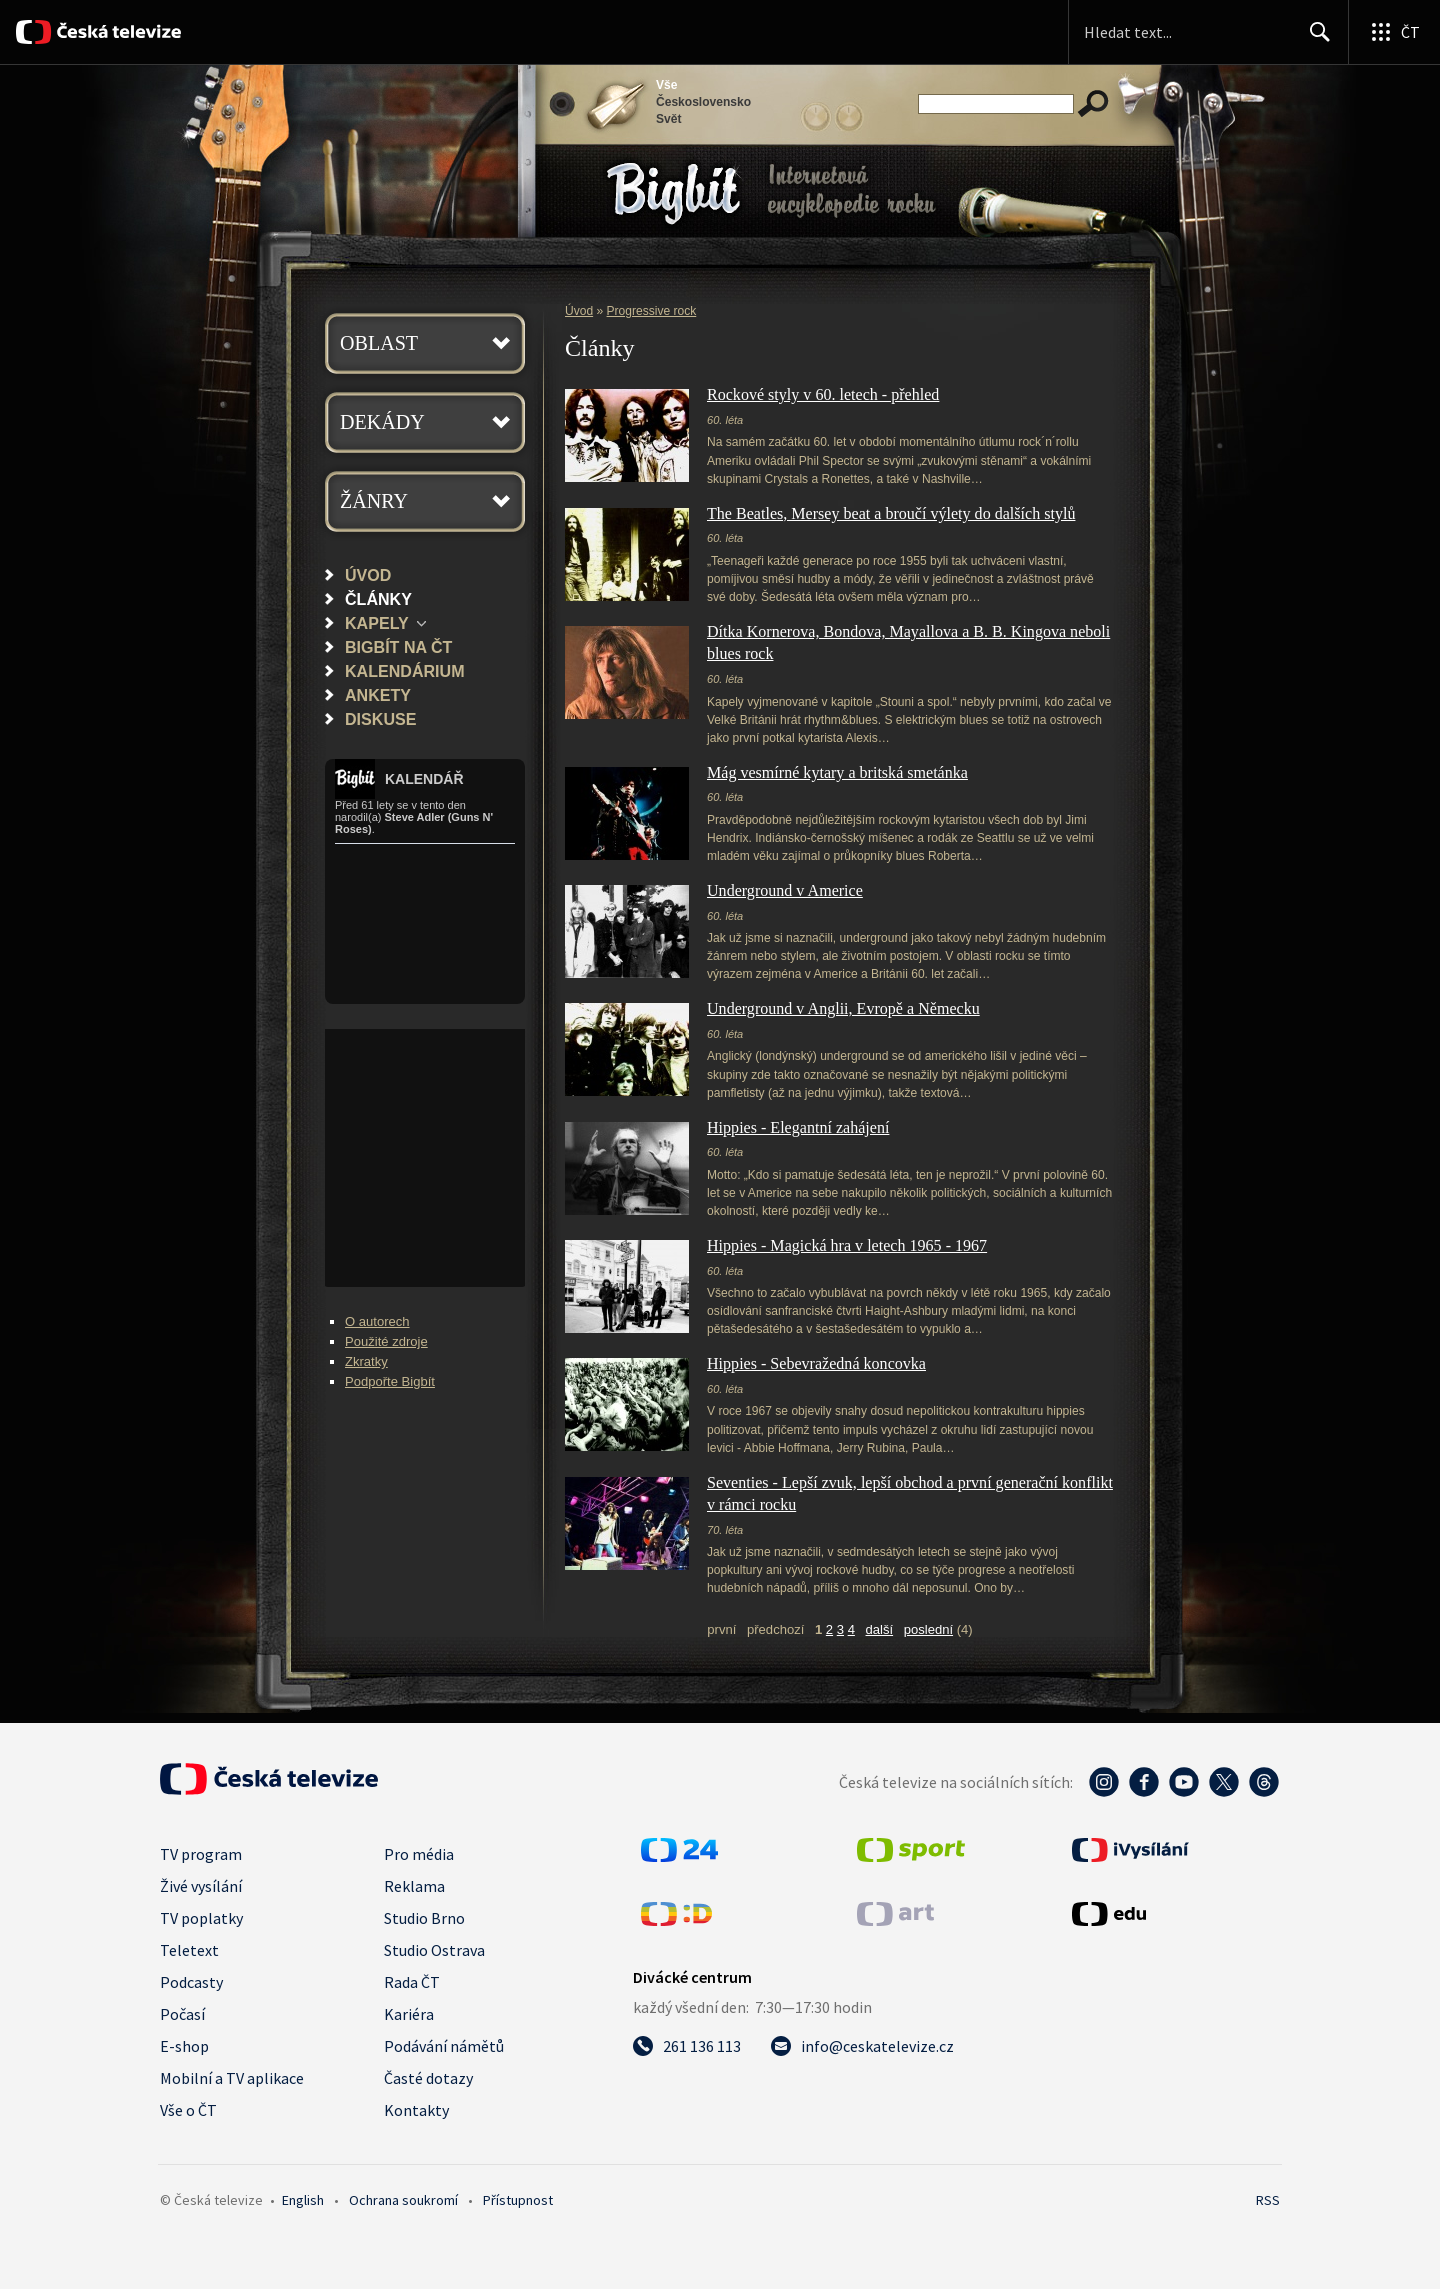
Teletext (189, 1950)
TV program (201, 1854)
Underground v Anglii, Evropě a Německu (843, 1008)
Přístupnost (518, 2200)
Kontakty (416, 2110)
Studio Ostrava (434, 1950)
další (880, 1629)
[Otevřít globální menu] (1394, 32)
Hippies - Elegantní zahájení (798, 1127)
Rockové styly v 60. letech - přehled (823, 394)
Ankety (378, 695)
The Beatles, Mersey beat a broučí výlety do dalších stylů (891, 513)
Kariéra (409, 2014)
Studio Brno (424, 1918)
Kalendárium (405, 671)
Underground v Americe (785, 890)
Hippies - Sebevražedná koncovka (816, 1363)
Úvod (368, 575)
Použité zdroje (386, 1341)
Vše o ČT (188, 2110)
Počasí (182, 2014)
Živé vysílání (201, 1886)
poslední (928, 1629)
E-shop (184, 2046)
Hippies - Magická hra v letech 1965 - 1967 (847, 1245)
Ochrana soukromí (403, 2200)
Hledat (1314, 40)
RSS (1268, 2200)
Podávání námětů (444, 2046)
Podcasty (191, 1982)
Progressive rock (652, 311)
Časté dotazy (428, 2078)
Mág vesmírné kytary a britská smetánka (837, 772)
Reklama (414, 1886)
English (303, 2200)
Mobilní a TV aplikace (232, 2078)
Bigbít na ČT (398, 647)
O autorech (377, 1321)
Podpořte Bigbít (390, 1381)
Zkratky (366, 1361)
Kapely (377, 623)
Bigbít (673, 193)
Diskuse (380, 719)
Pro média (419, 1854)
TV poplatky (201, 1918)
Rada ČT (412, 1982)
